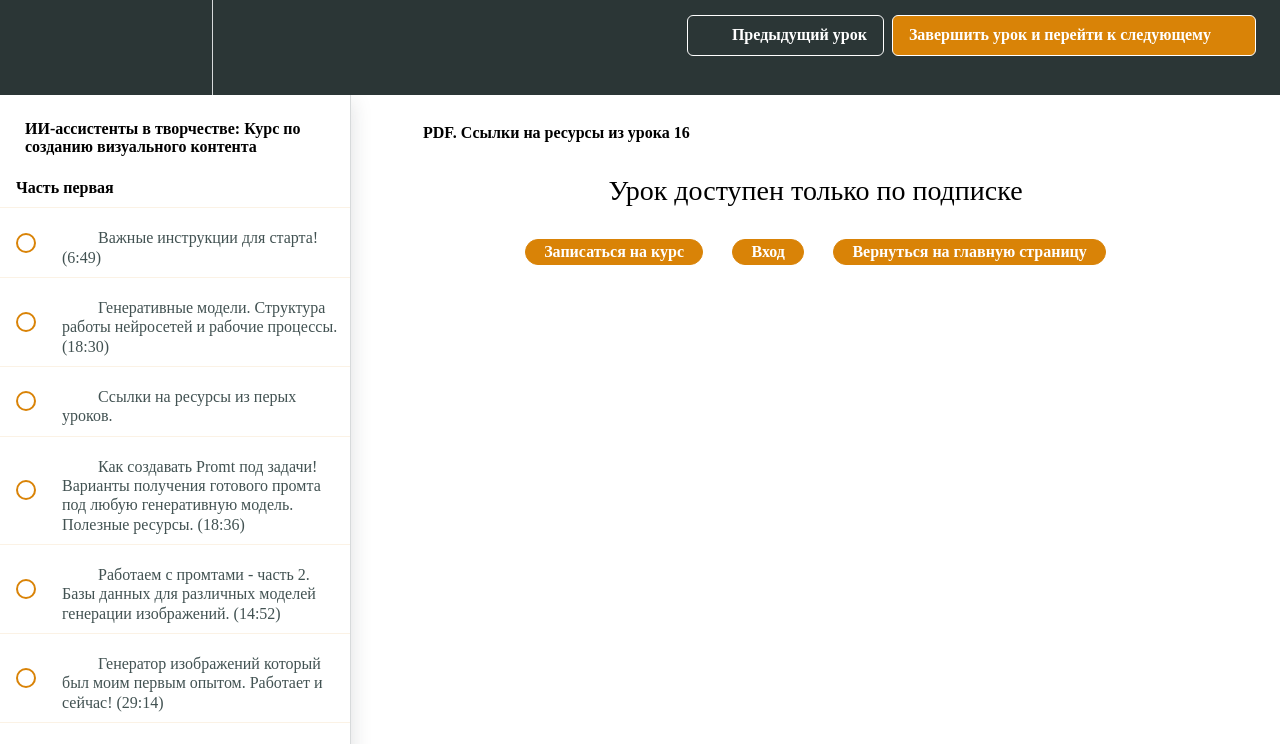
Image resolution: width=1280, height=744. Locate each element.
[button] (37, 47)
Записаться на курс (614, 251)
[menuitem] (175, 47)
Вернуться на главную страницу (969, 251)
